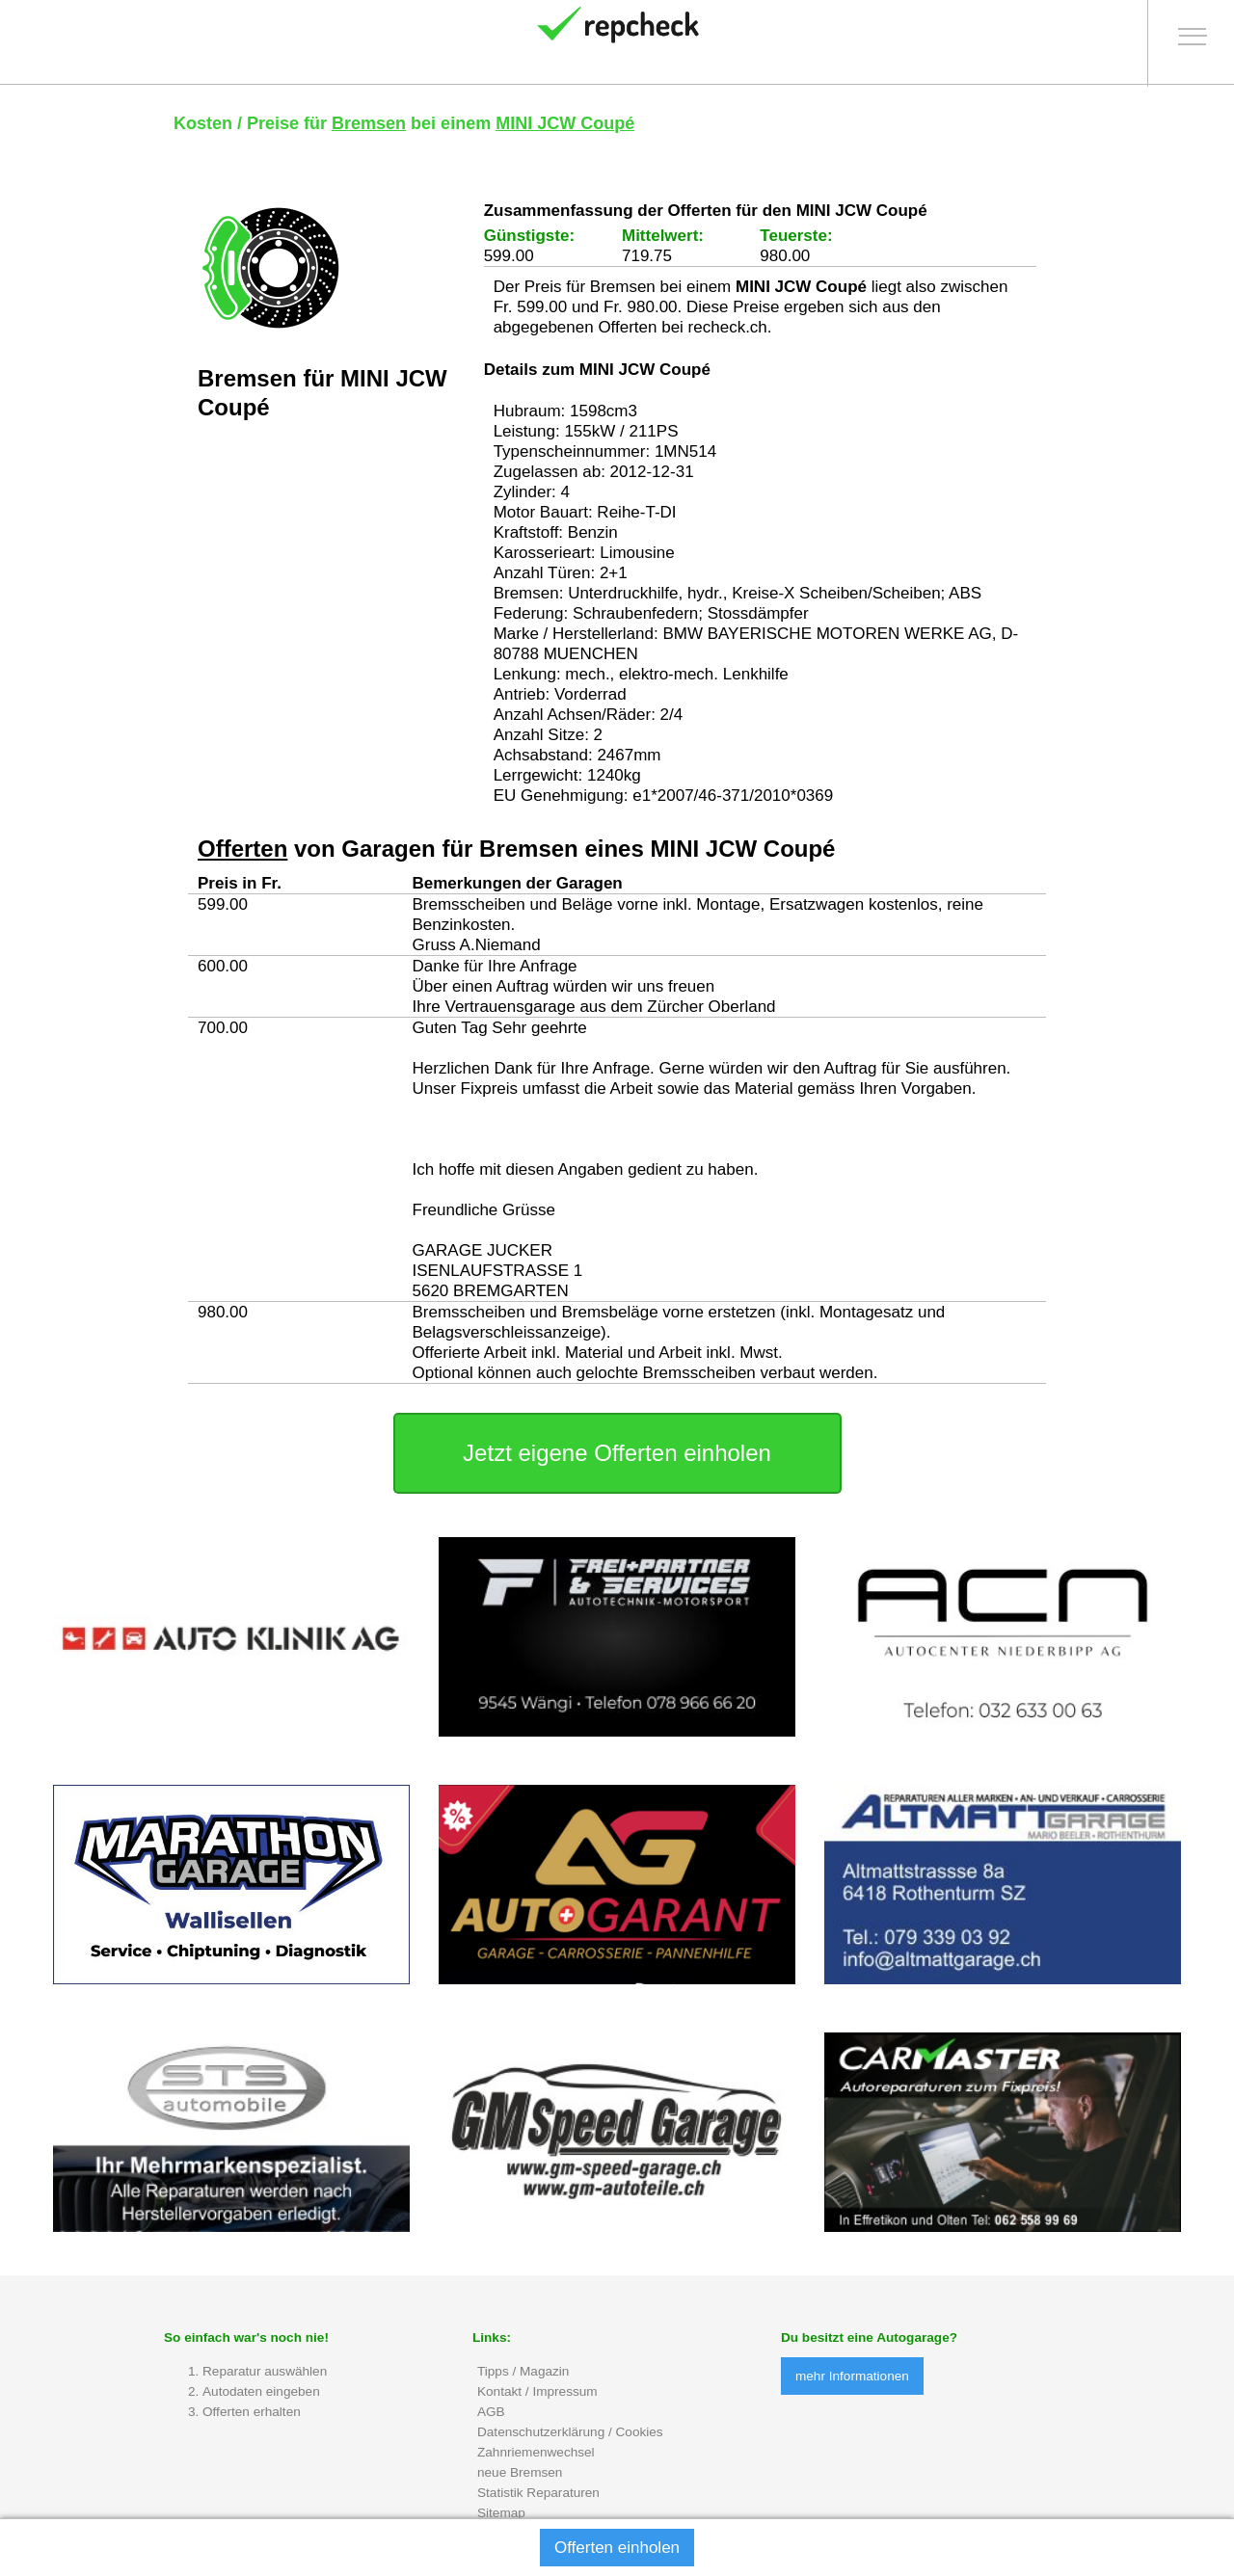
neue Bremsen (519, 2473)
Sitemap (501, 2514)
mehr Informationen (852, 2378)
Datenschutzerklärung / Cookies (570, 2433)
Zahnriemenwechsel (536, 2453)
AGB (491, 2412)
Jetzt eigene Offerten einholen (617, 1455)
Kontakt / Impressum (537, 2392)
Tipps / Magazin (523, 2372)
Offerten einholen (617, 2547)
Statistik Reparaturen (538, 2493)
